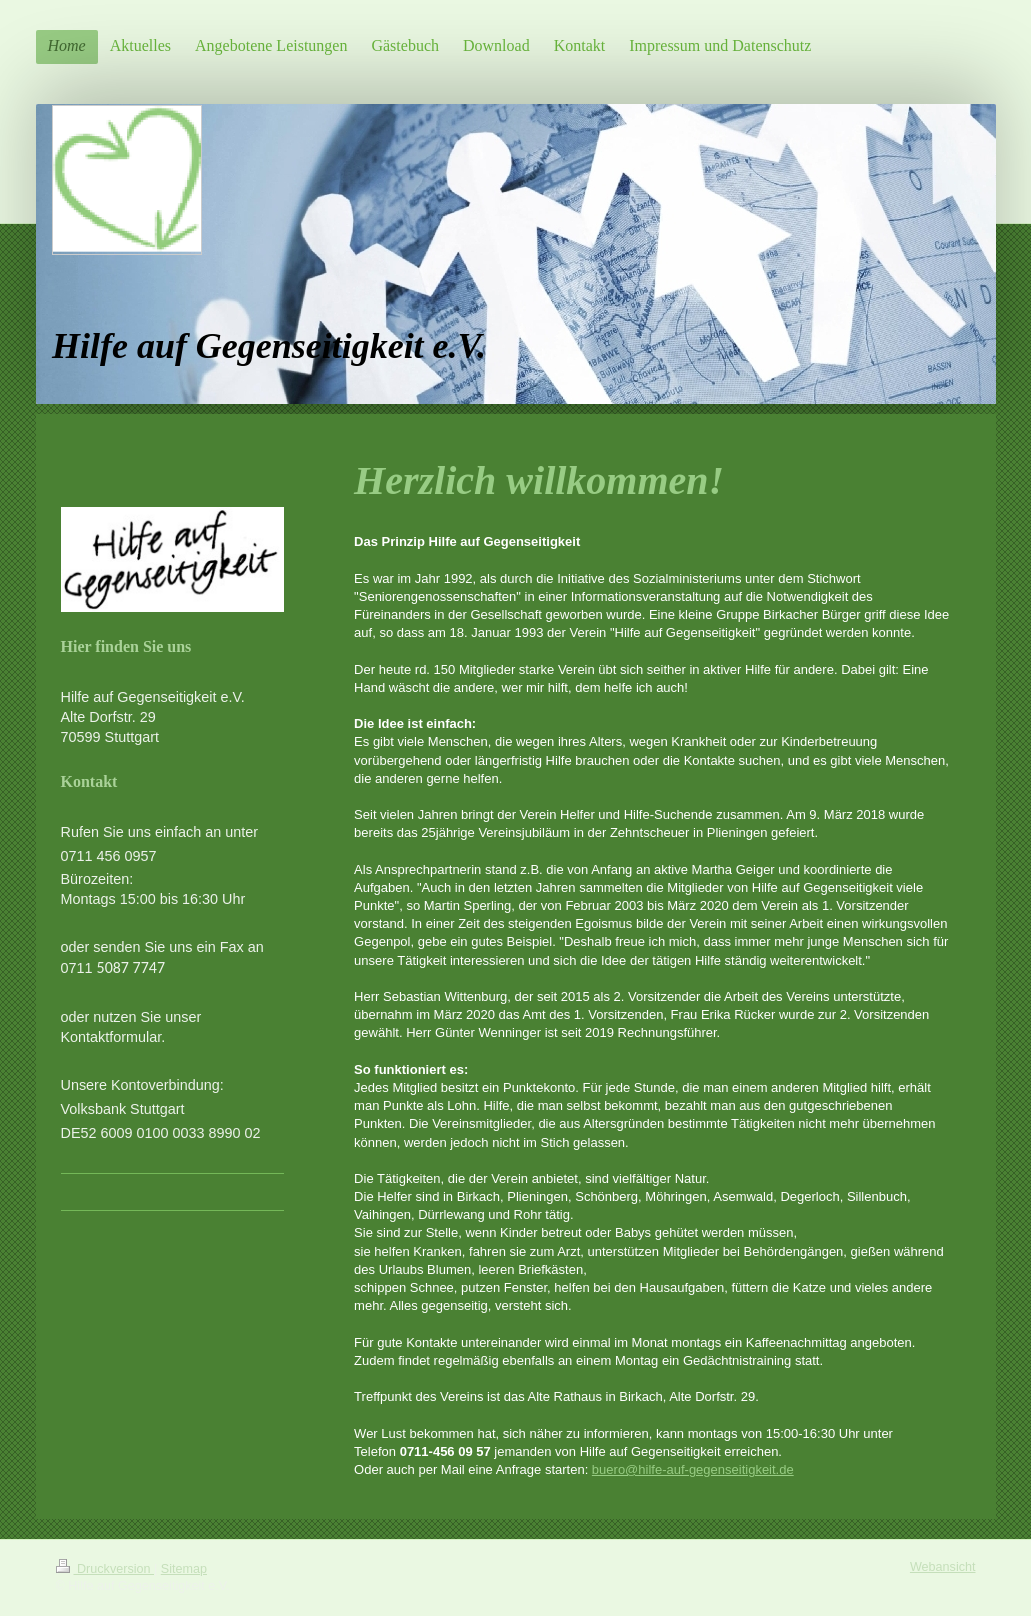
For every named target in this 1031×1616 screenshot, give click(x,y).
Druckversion (105, 1569)
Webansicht (943, 1567)
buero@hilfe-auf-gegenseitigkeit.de (693, 1469)
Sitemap (184, 1569)
